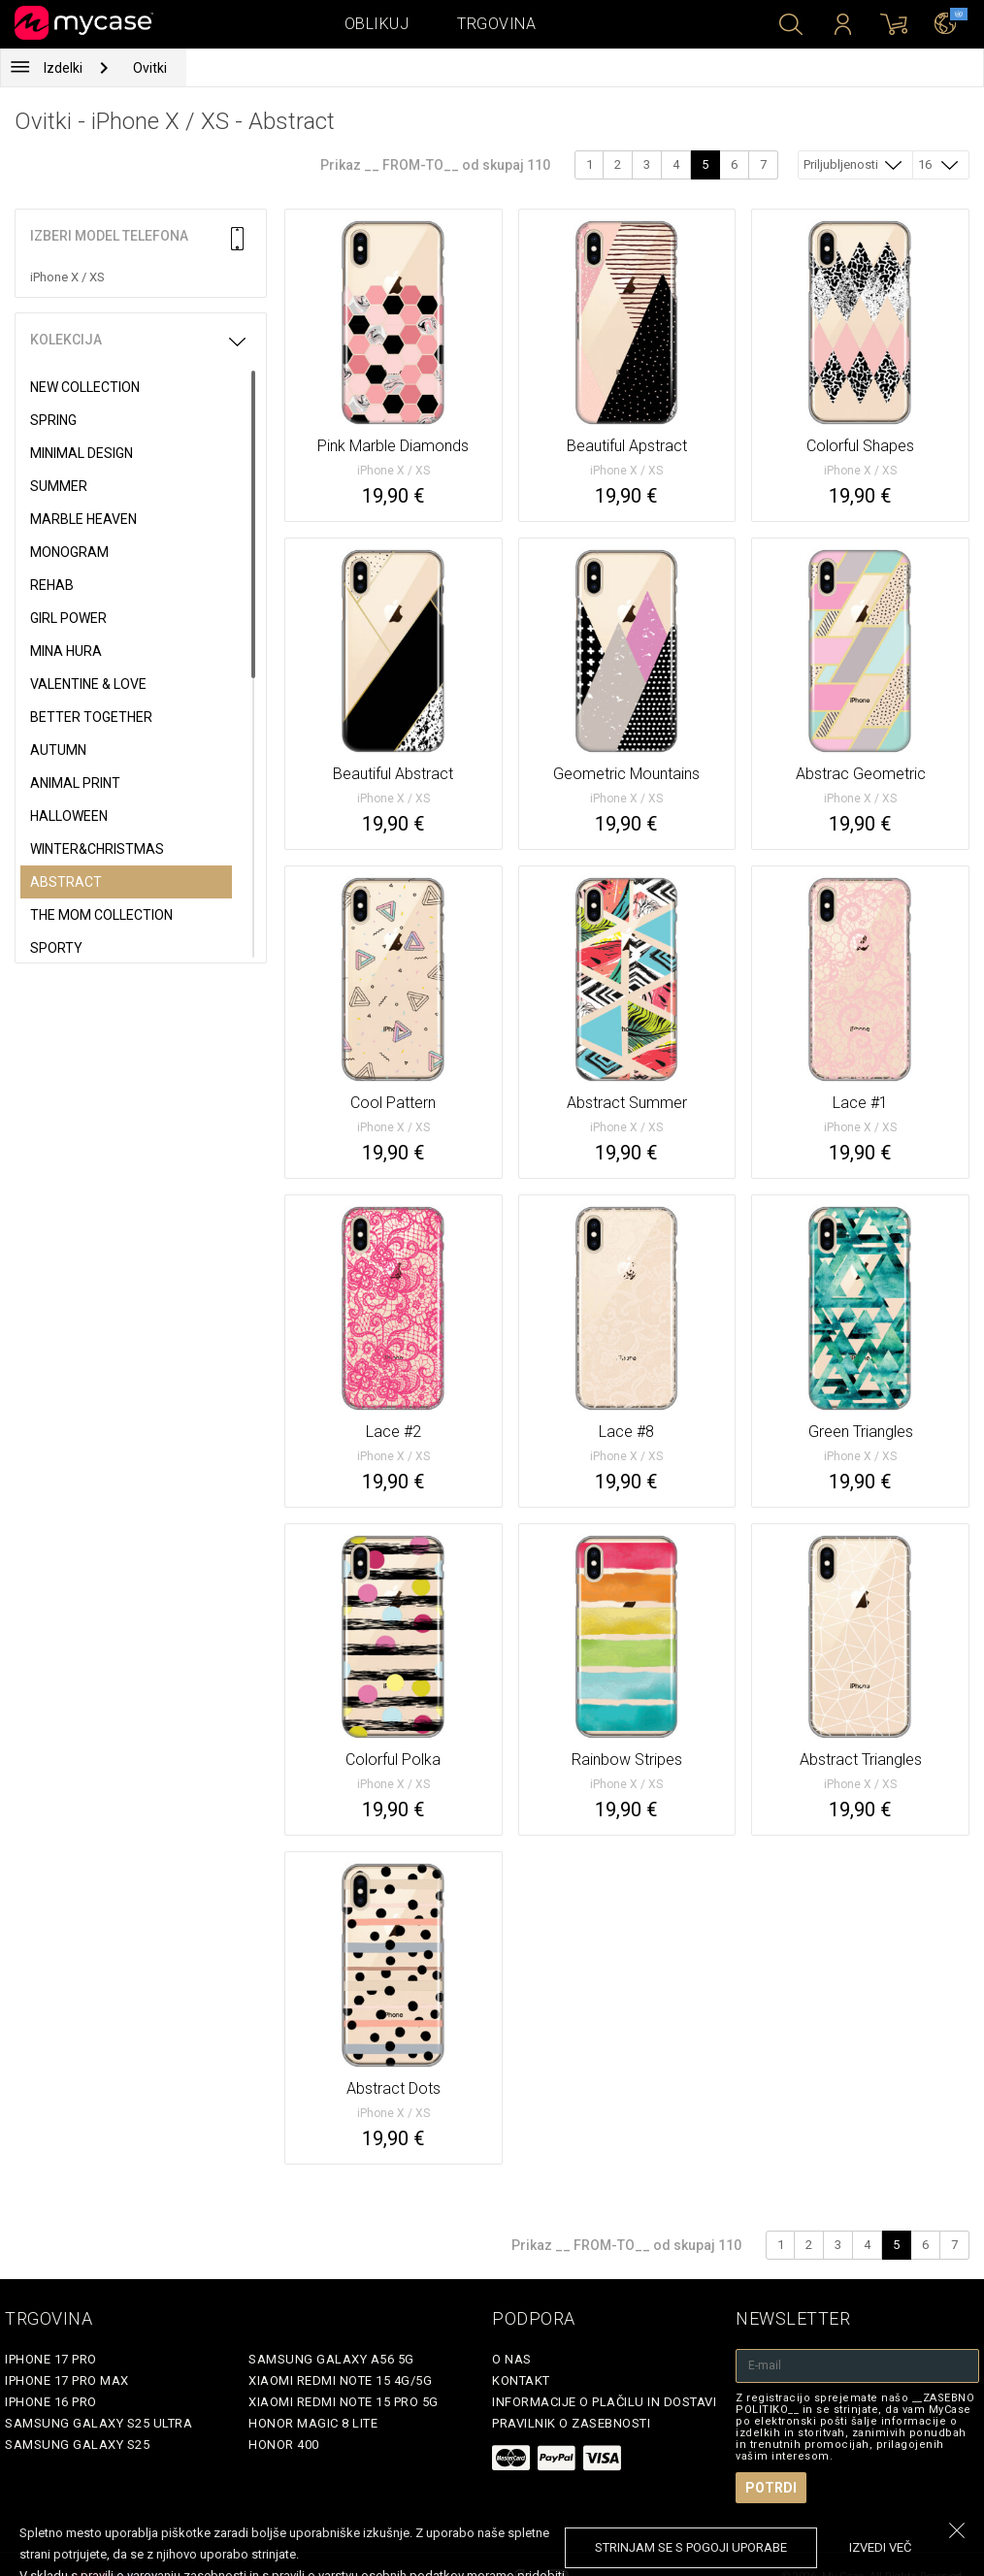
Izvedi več (880, 2547)
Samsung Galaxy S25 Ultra (98, 2423)
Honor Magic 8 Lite (312, 2423)
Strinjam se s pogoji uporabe (691, 2547)
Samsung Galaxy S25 (77, 2444)
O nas (512, 2359)
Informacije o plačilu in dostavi (604, 2402)
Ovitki (150, 68)
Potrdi (771, 2487)
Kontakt (521, 2380)
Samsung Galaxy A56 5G (331, 2359)
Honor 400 (283, 2444)
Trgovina (496, 24)
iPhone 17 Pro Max (67, 2380)
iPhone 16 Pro (51, 2402)
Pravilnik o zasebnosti (571, 2423)
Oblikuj (377, 24)
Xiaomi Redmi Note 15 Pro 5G (343, 2402)
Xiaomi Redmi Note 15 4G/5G (340, 2380)
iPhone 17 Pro (51, 2359)
